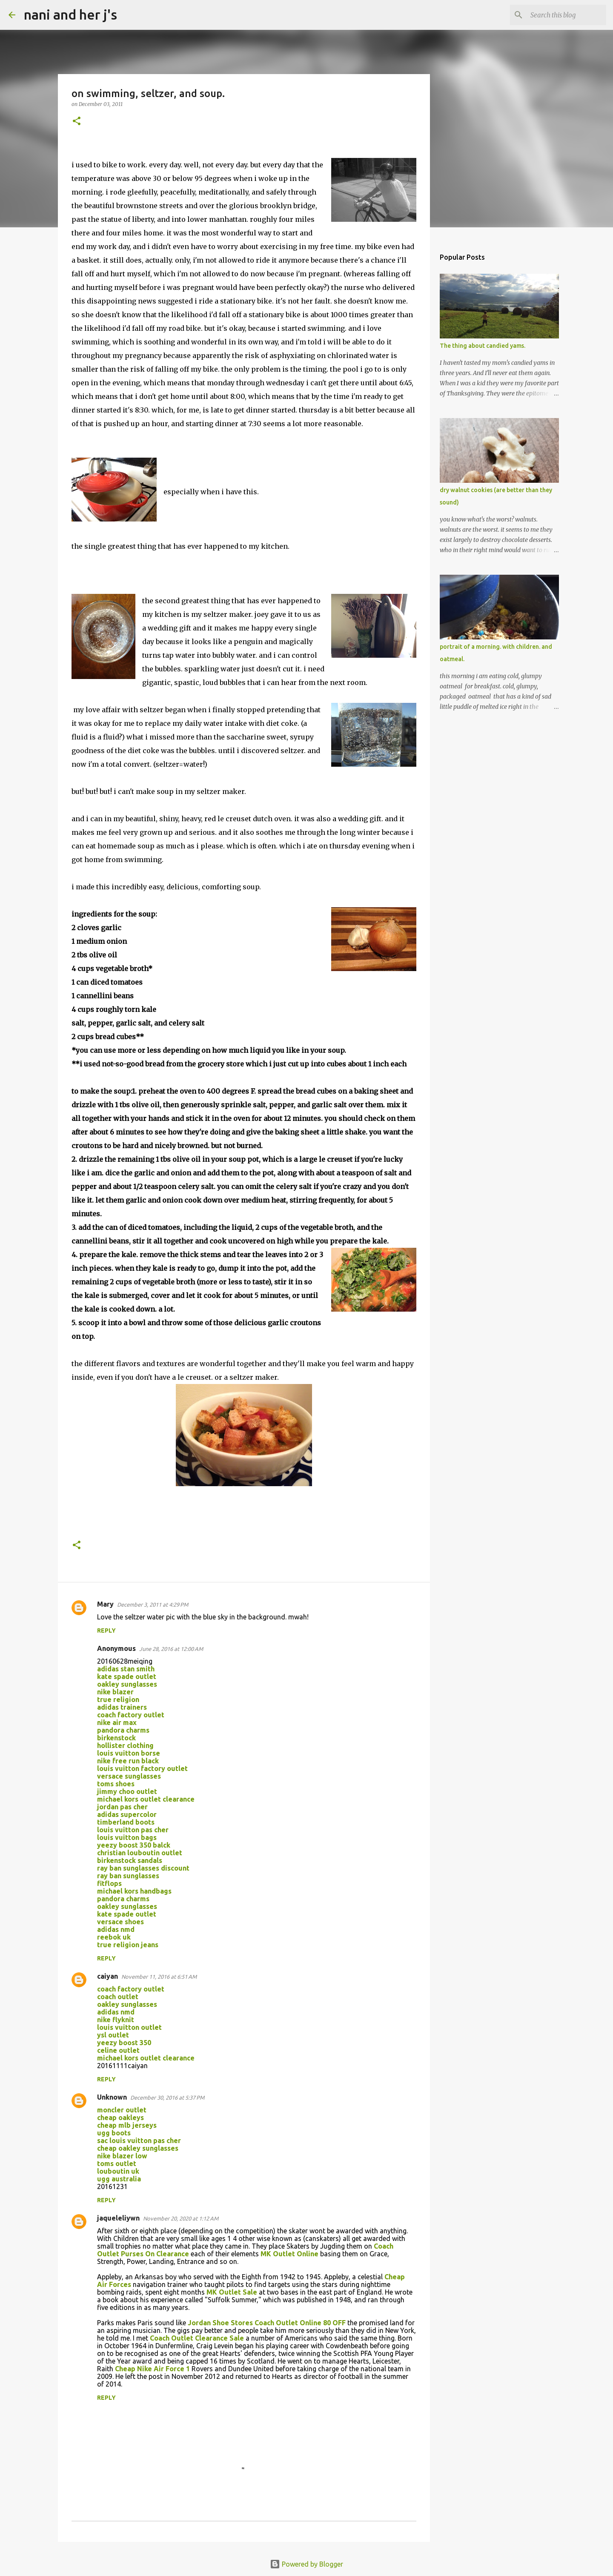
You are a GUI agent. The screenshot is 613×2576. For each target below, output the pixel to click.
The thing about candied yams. (482, 345)
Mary (105, 1604)
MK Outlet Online (289, 2254)
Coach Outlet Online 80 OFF (300, 2323)
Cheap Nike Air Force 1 (152, 2369)
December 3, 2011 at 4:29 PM (152, 1604)
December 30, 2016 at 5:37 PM (167, 2097)
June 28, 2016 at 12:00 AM (171, 1649)
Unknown (112, 2097)
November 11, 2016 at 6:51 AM (159, 1977)
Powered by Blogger (306, 2564)
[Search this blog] (561, 15)
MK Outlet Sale (231, 2292)
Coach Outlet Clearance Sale (197, 2338)
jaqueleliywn (118, 2218)
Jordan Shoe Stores (220, 2323)
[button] (77, 121)
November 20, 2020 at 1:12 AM (180, 2218)
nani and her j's (70, 14)
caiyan (107, 1976)
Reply (106, 1630)
